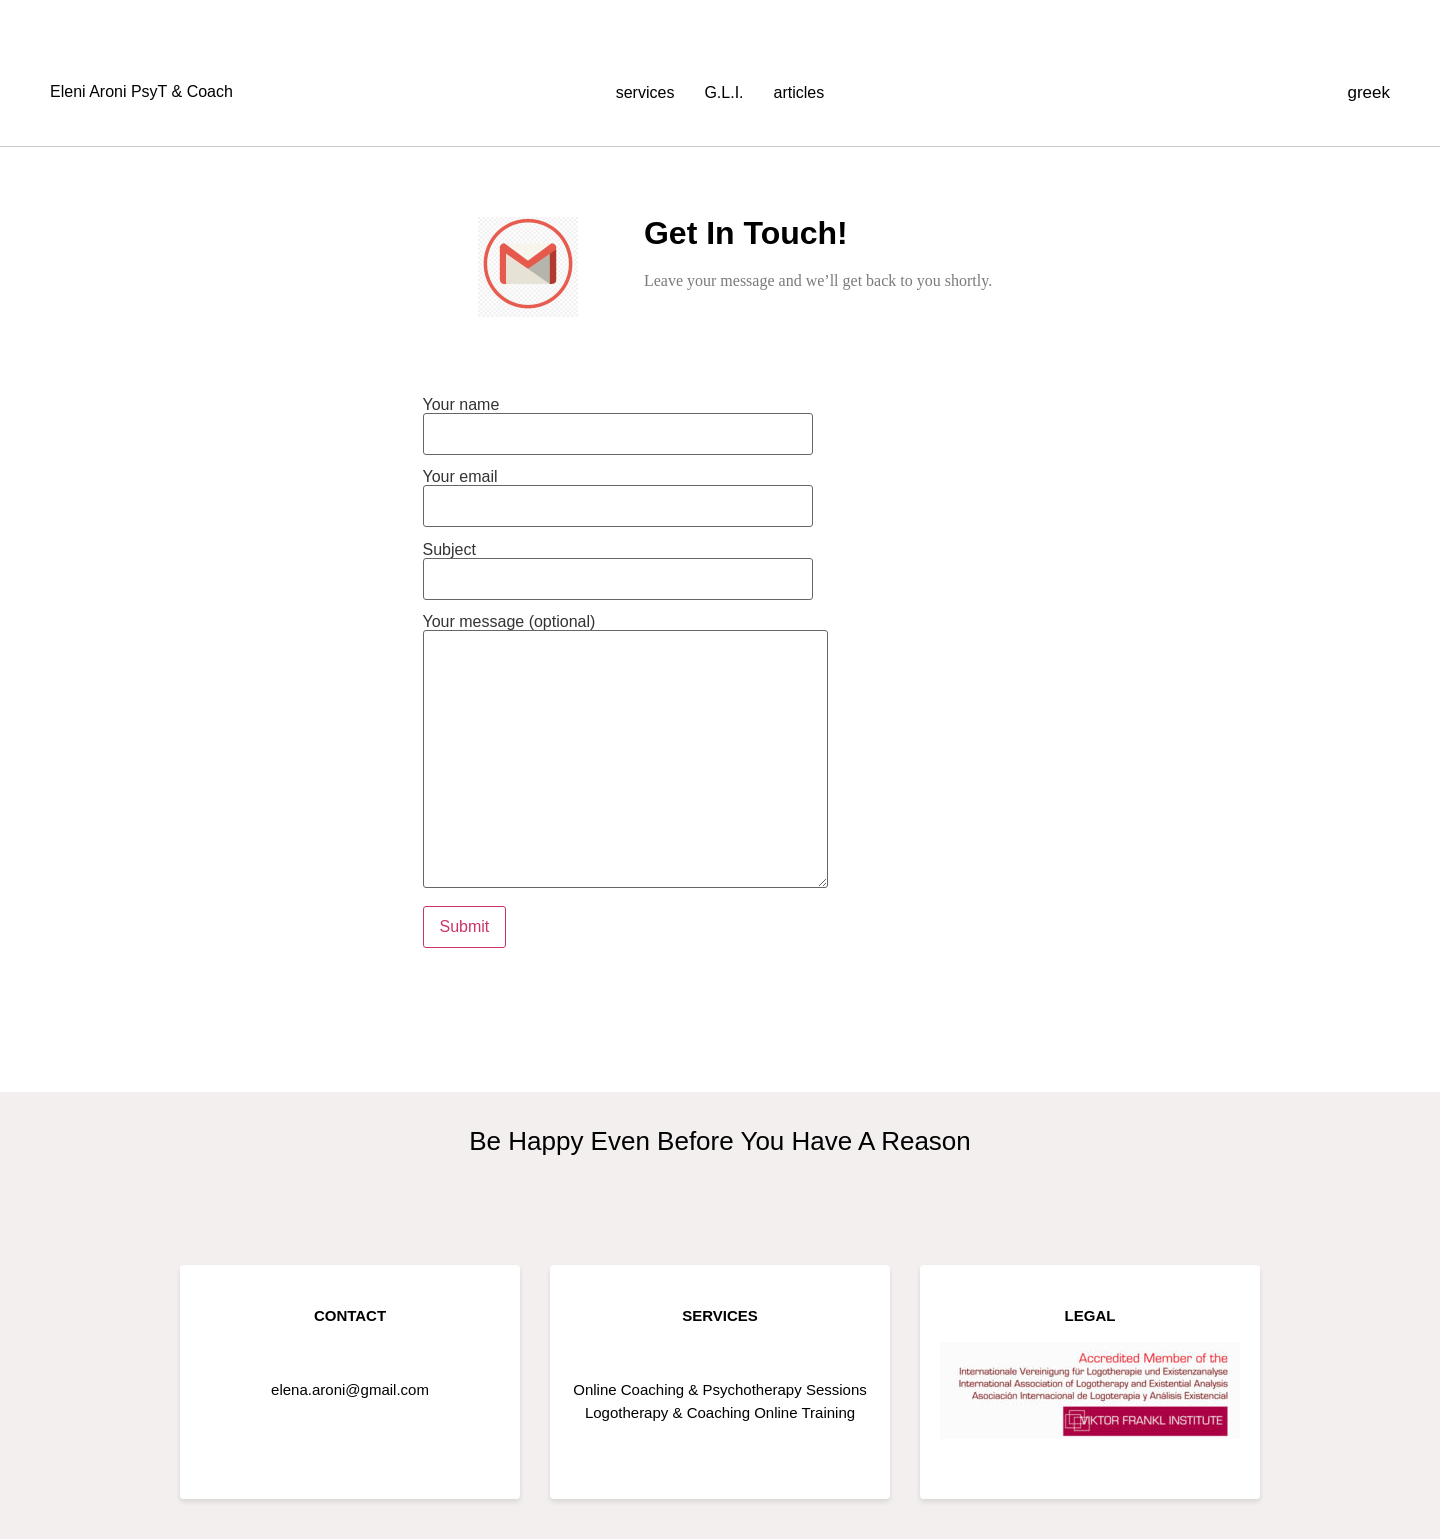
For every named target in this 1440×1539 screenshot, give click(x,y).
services (645, 92)
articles (799, 92)
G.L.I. (723, 92)
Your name (618, 419)
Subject (618, 564)
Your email (618, 491)
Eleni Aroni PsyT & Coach (141, 91)
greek (1368, 92)
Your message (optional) (625, 752)
